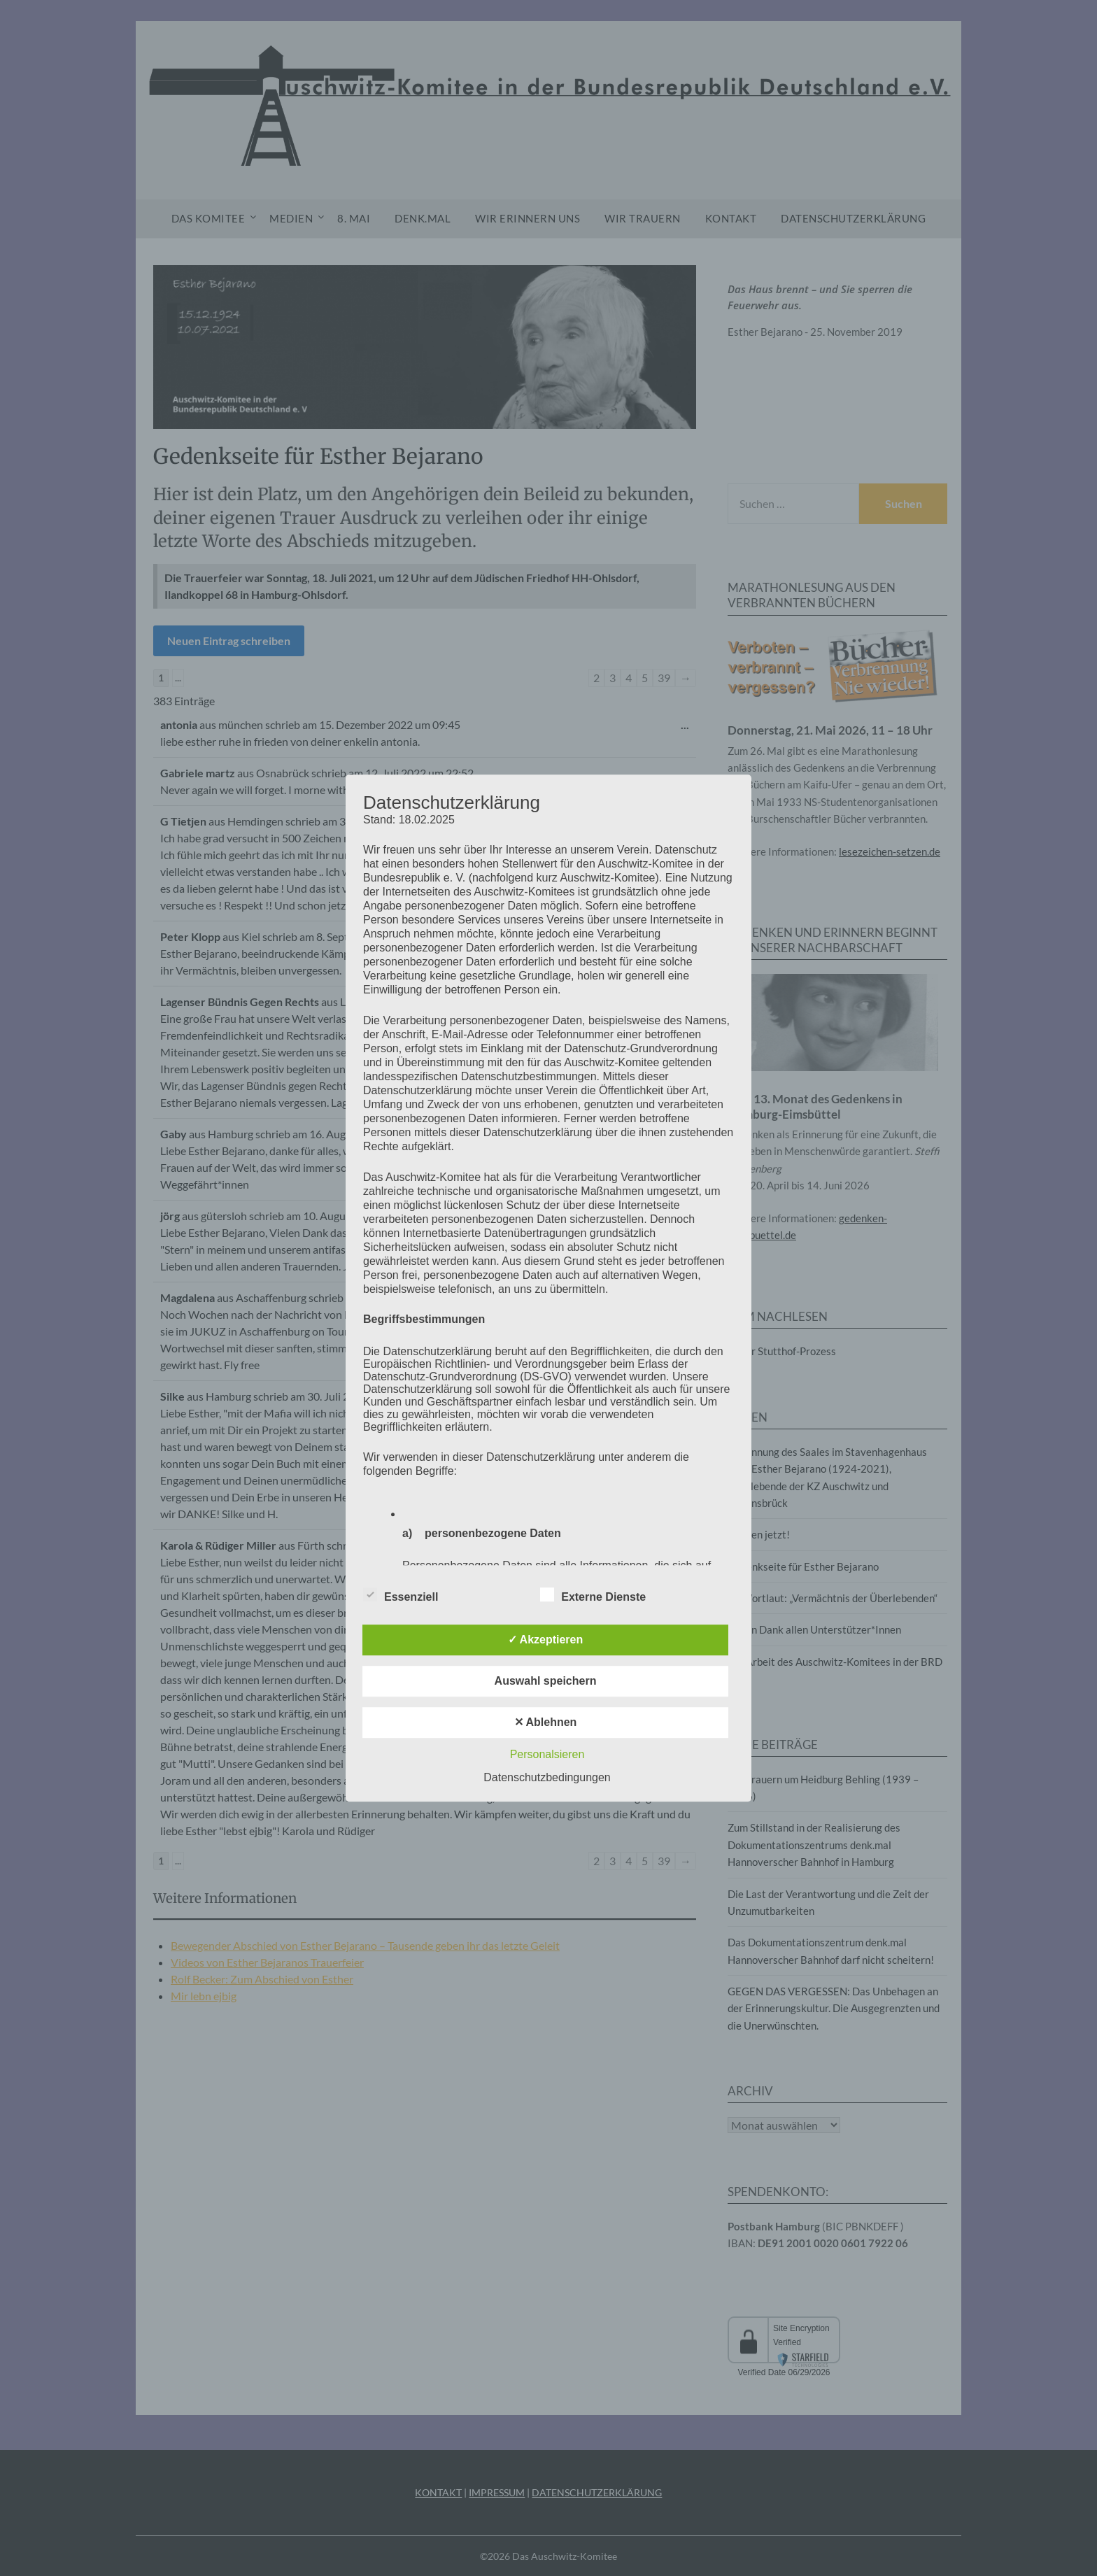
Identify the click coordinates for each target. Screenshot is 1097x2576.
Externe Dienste (593, 1594)
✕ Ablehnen (545, 1722)
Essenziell (400, 1594)
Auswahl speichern (546, 1681)
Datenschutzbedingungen (546, 1777)
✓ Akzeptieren (545, 1640)
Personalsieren (547, 1754)
